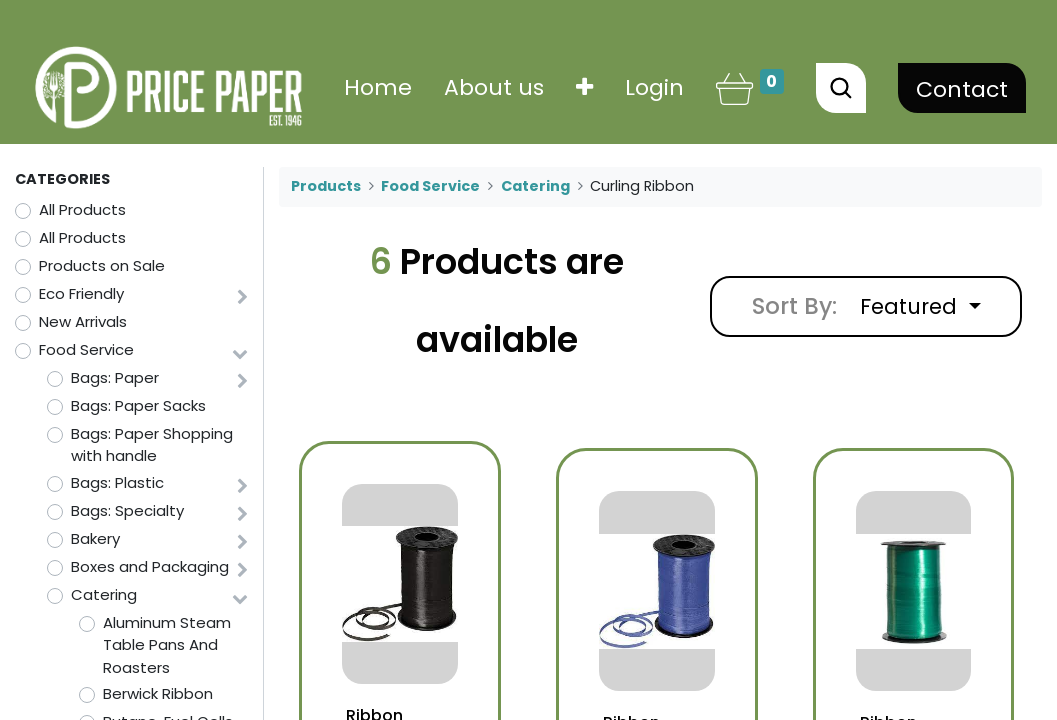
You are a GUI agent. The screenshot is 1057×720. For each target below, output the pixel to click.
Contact (962, 89)
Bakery (95, 538)
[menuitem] (378, 87)
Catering (104, 594)
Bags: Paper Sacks (138, 405)
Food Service (86, 349)
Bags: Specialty (127, 510)
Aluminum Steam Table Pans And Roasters (167, 645)
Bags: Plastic (117, 482)
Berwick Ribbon (158, 693)
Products (326, 186)
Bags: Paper (115, 377)
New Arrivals (83, 321)
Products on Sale (102, 265)
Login (654, 87)
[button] (584, 87)
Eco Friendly (81, 293)
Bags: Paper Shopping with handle (152, 445)
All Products (82, 209)
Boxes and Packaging (150, 566)
